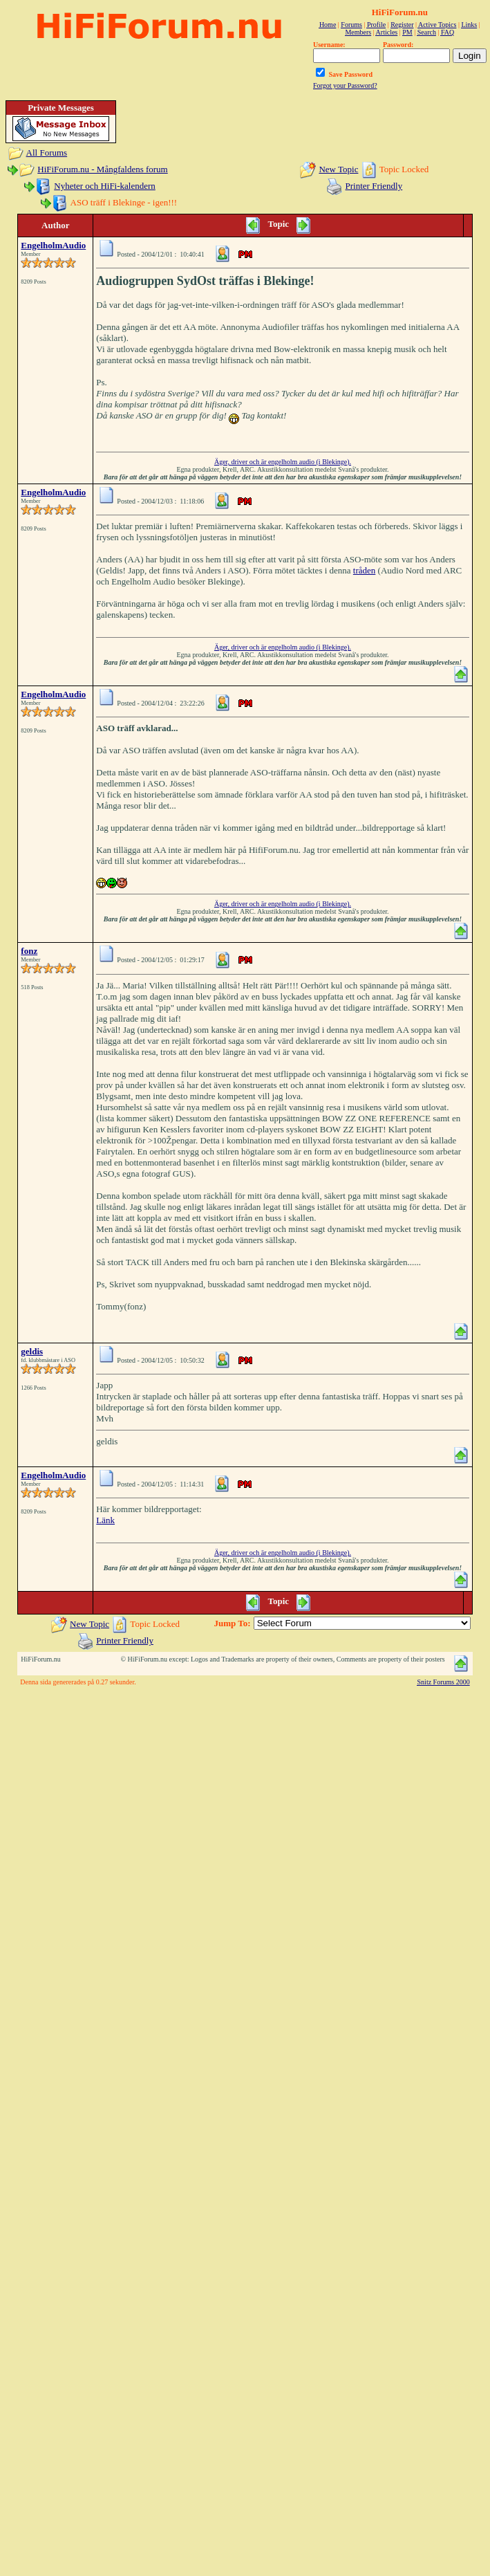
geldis (32, 1351)
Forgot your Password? (345, 85)
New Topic (338, 169)
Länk (105, 1520)
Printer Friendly (374, 186)
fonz (29, 951)
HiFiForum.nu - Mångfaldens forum (102, 169)
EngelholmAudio (53, 245)
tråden (364, 570)
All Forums (47, 152)
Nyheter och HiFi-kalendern (105, 186)
